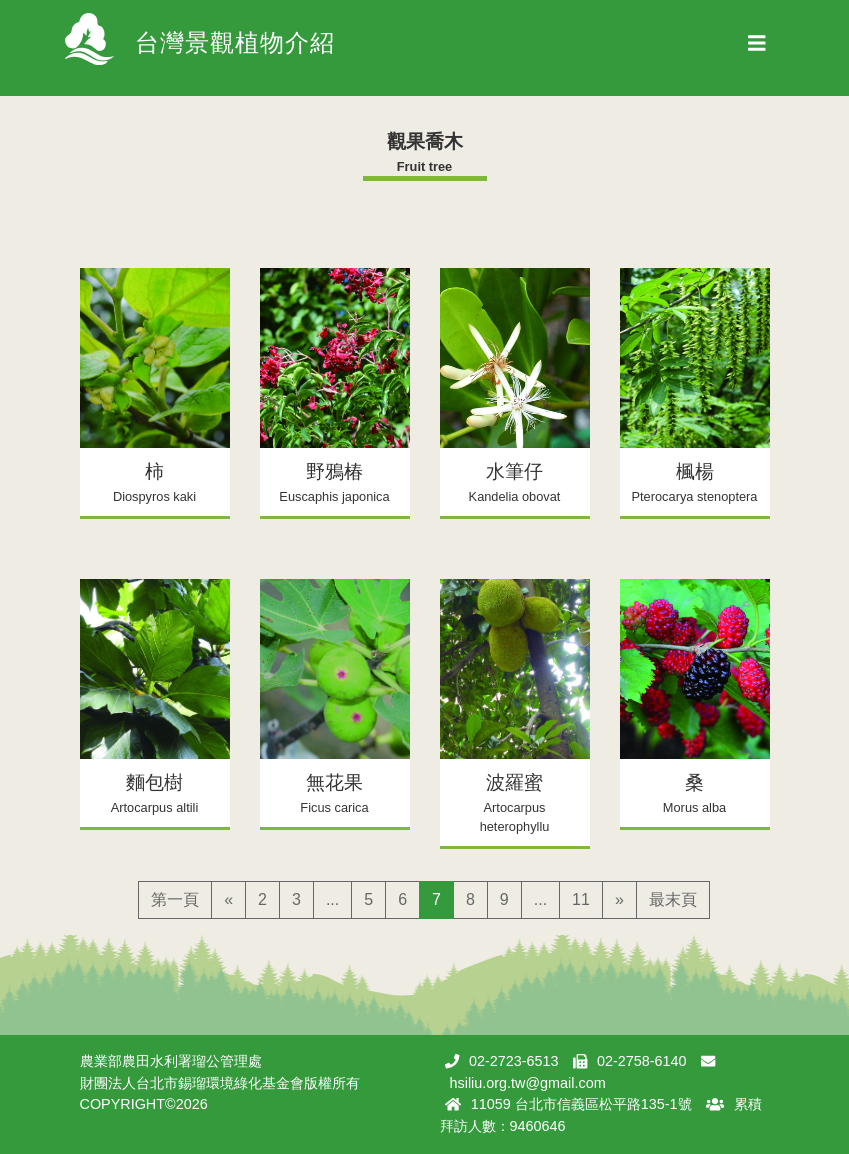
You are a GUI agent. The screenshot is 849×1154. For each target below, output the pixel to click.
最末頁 (673, 899)
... (332, 899)
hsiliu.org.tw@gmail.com (528, 1083)
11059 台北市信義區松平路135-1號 (581, 1104)
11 (581, 899)
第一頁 (175, 899)
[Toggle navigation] (757, 48)
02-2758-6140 (642, 1061)
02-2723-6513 (514, 1061)
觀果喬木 (425, 141)
